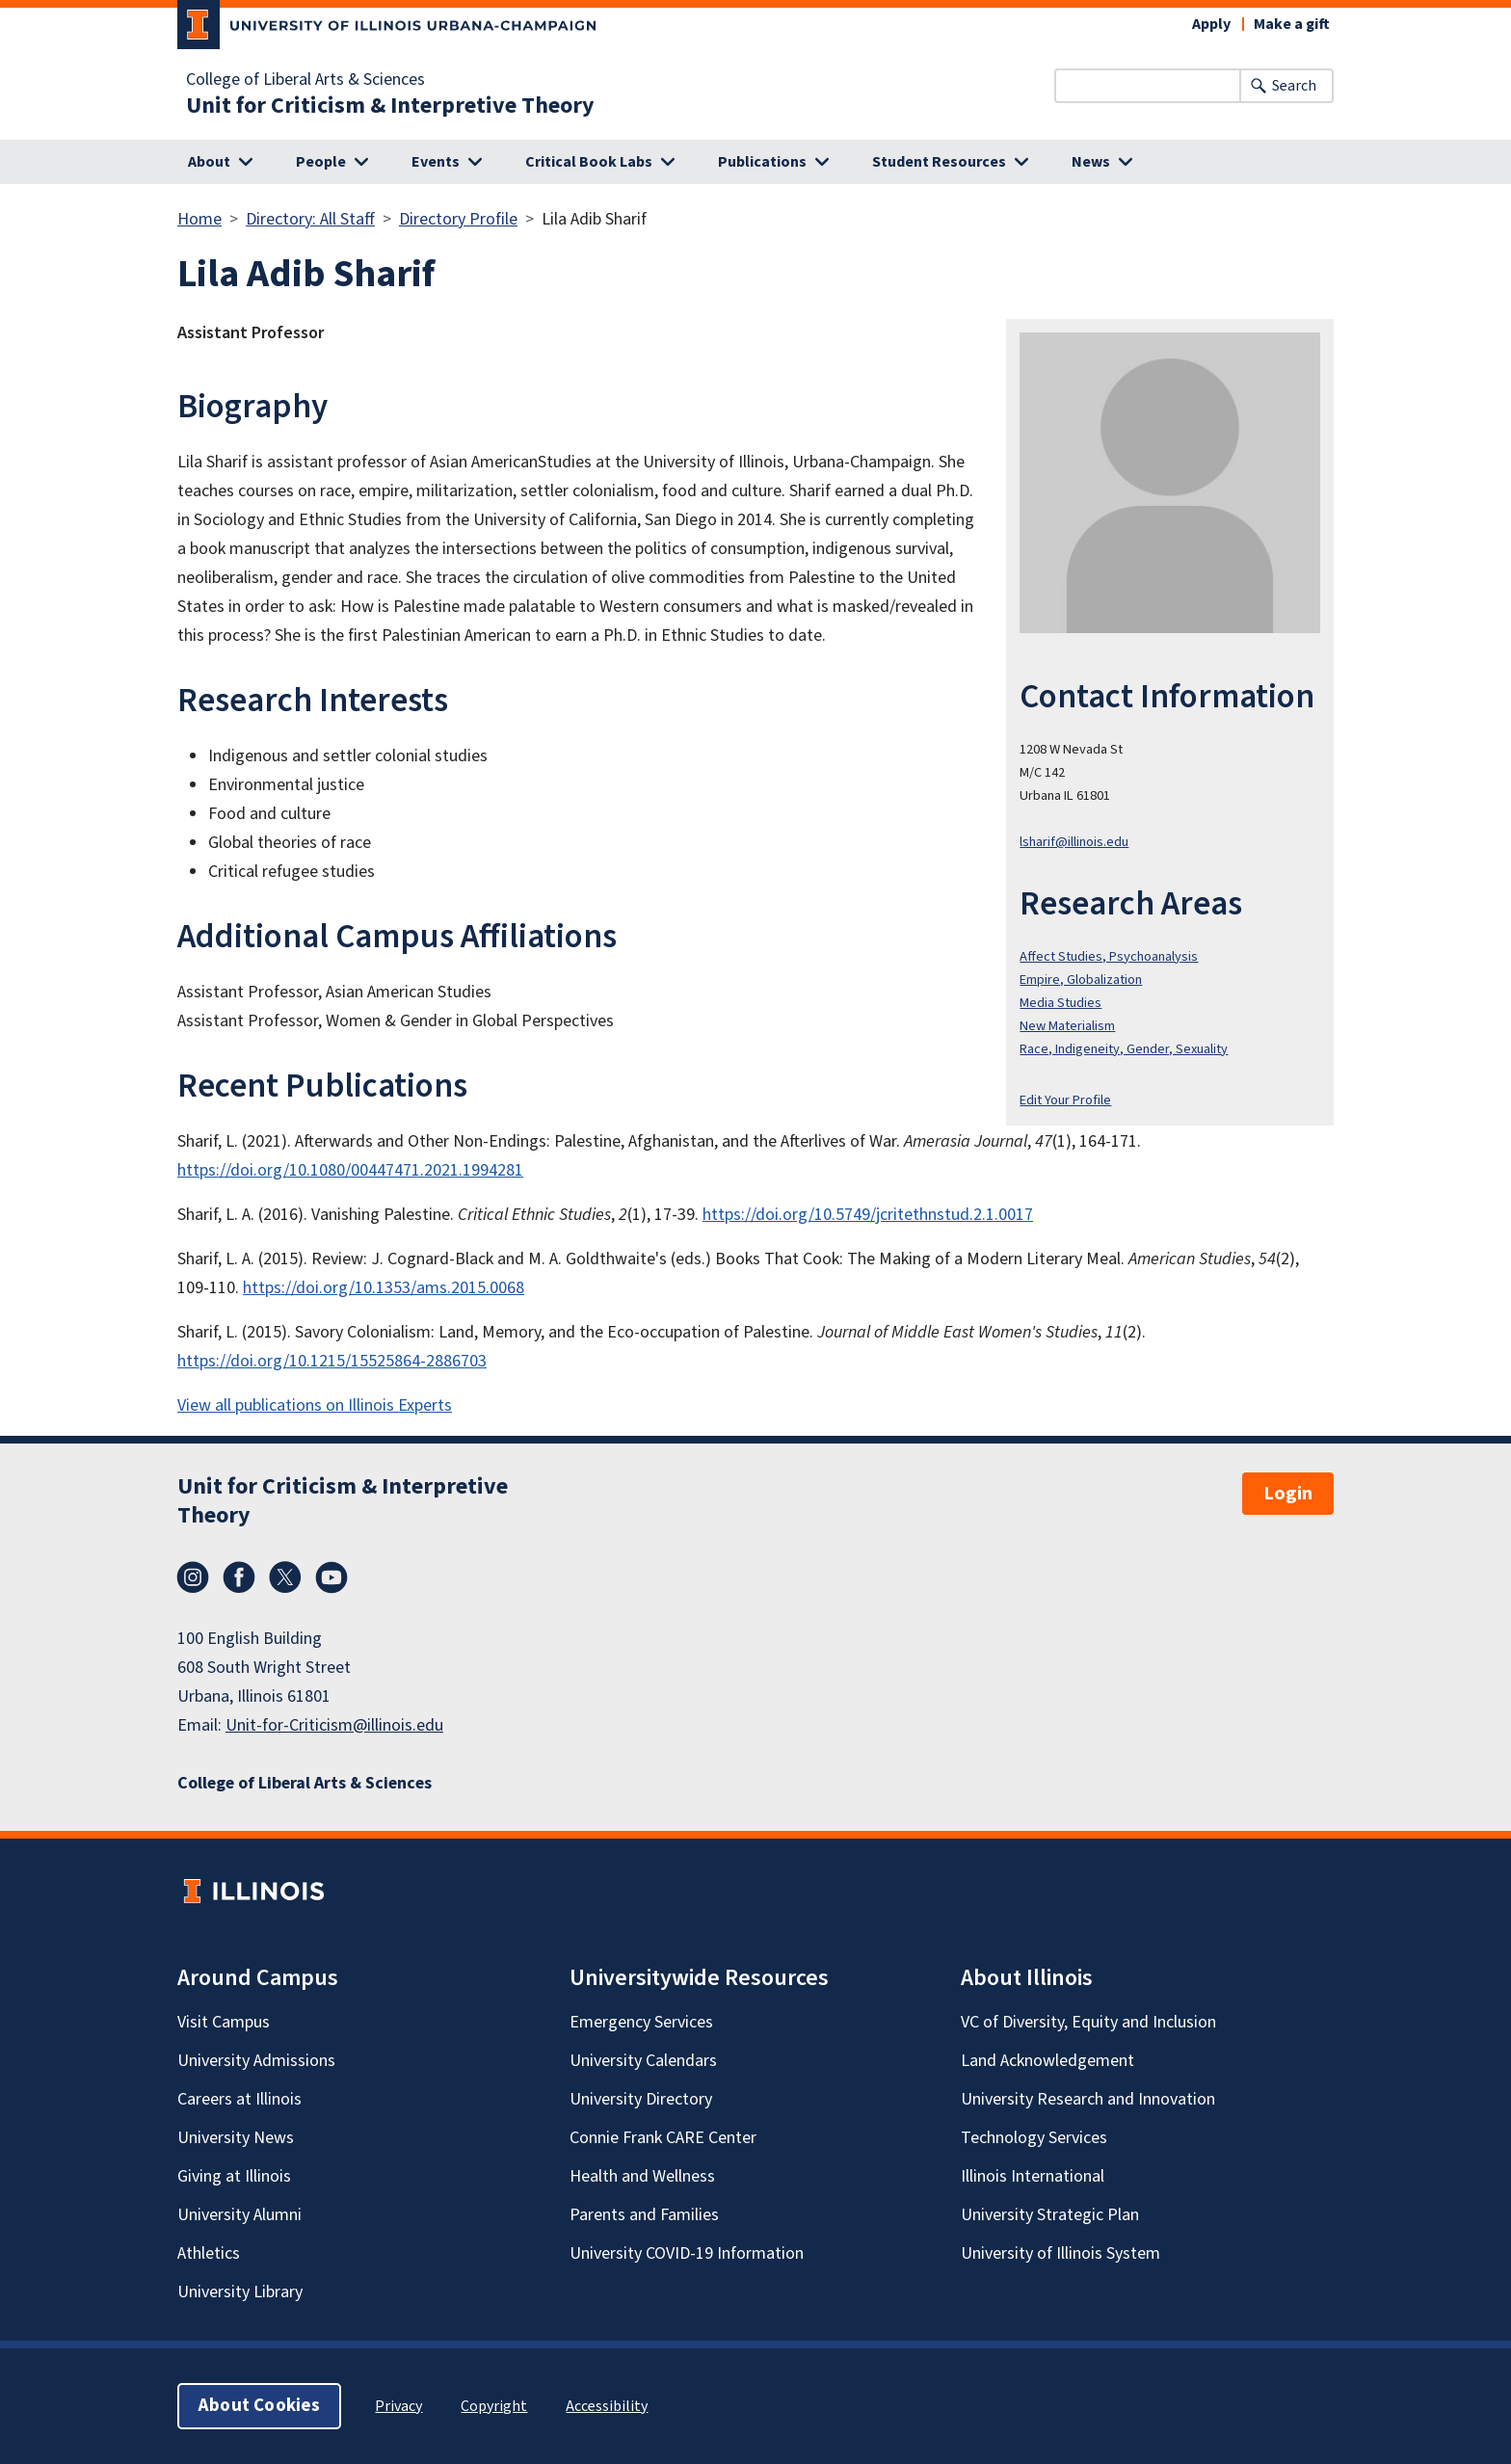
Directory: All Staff (310, 219)
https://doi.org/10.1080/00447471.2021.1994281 (350, 1170)
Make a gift (1292, 24)
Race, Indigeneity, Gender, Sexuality (1124, 1049)
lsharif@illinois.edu (1074, 842)
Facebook (239, 1577)
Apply (1211, 24)
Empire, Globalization (1081, 979)
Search (1294, 85)
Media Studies (1060, 1003)
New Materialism (1067, 1026)
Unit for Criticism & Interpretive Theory (390, 106)
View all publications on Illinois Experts (314, 1405)
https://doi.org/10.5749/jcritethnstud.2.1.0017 (867, 1215)
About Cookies (259, 2406)
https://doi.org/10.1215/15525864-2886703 (332, 1361)
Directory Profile (458, 219)
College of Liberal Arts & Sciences (305, 80)
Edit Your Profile (1065, 1100)
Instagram (193, 1577)
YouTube (331, 1577)
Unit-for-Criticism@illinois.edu (334, 1725)
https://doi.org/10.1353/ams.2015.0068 (383, 1288)
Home (199, 219)
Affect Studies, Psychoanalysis (1109, 956)
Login (1287, 1493)
